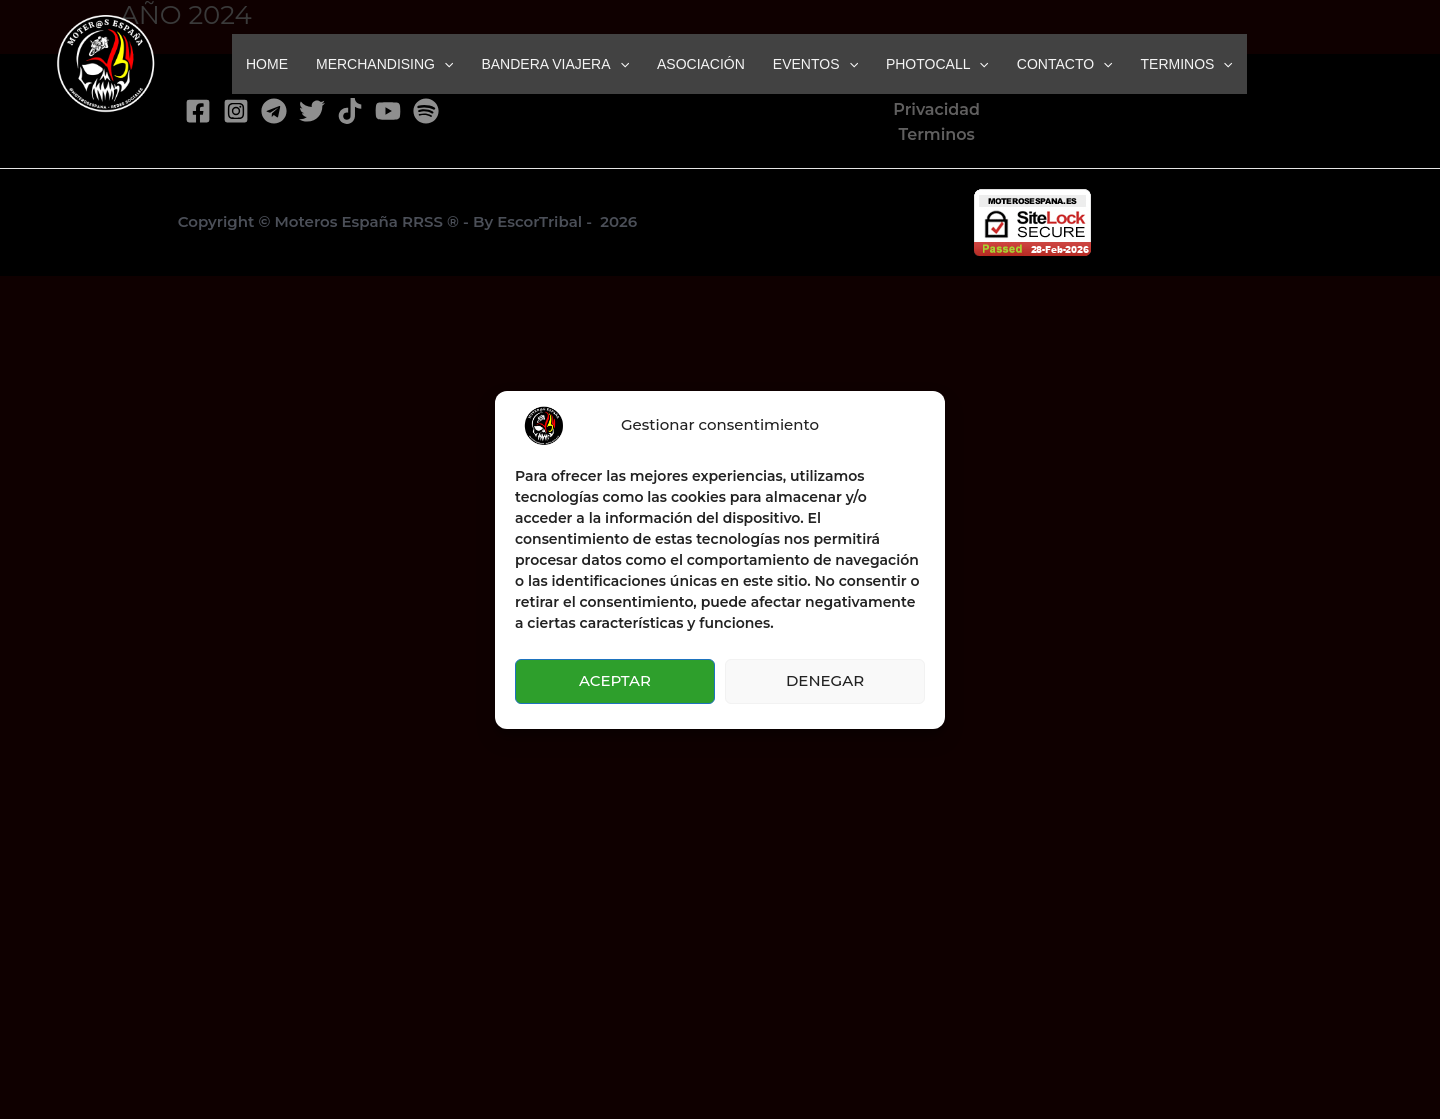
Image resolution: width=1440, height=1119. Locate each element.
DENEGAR (825, 680)
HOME (267, 64)
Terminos (936, 134)
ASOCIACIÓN (701, 64)
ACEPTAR (615, 680)
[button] (444, 64)
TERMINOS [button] (1187, 64)
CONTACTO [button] (1065, 64)
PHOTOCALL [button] (937, 64)
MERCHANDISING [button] (384, 64)
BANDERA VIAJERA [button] (555, 64)
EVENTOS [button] (815, 64)
